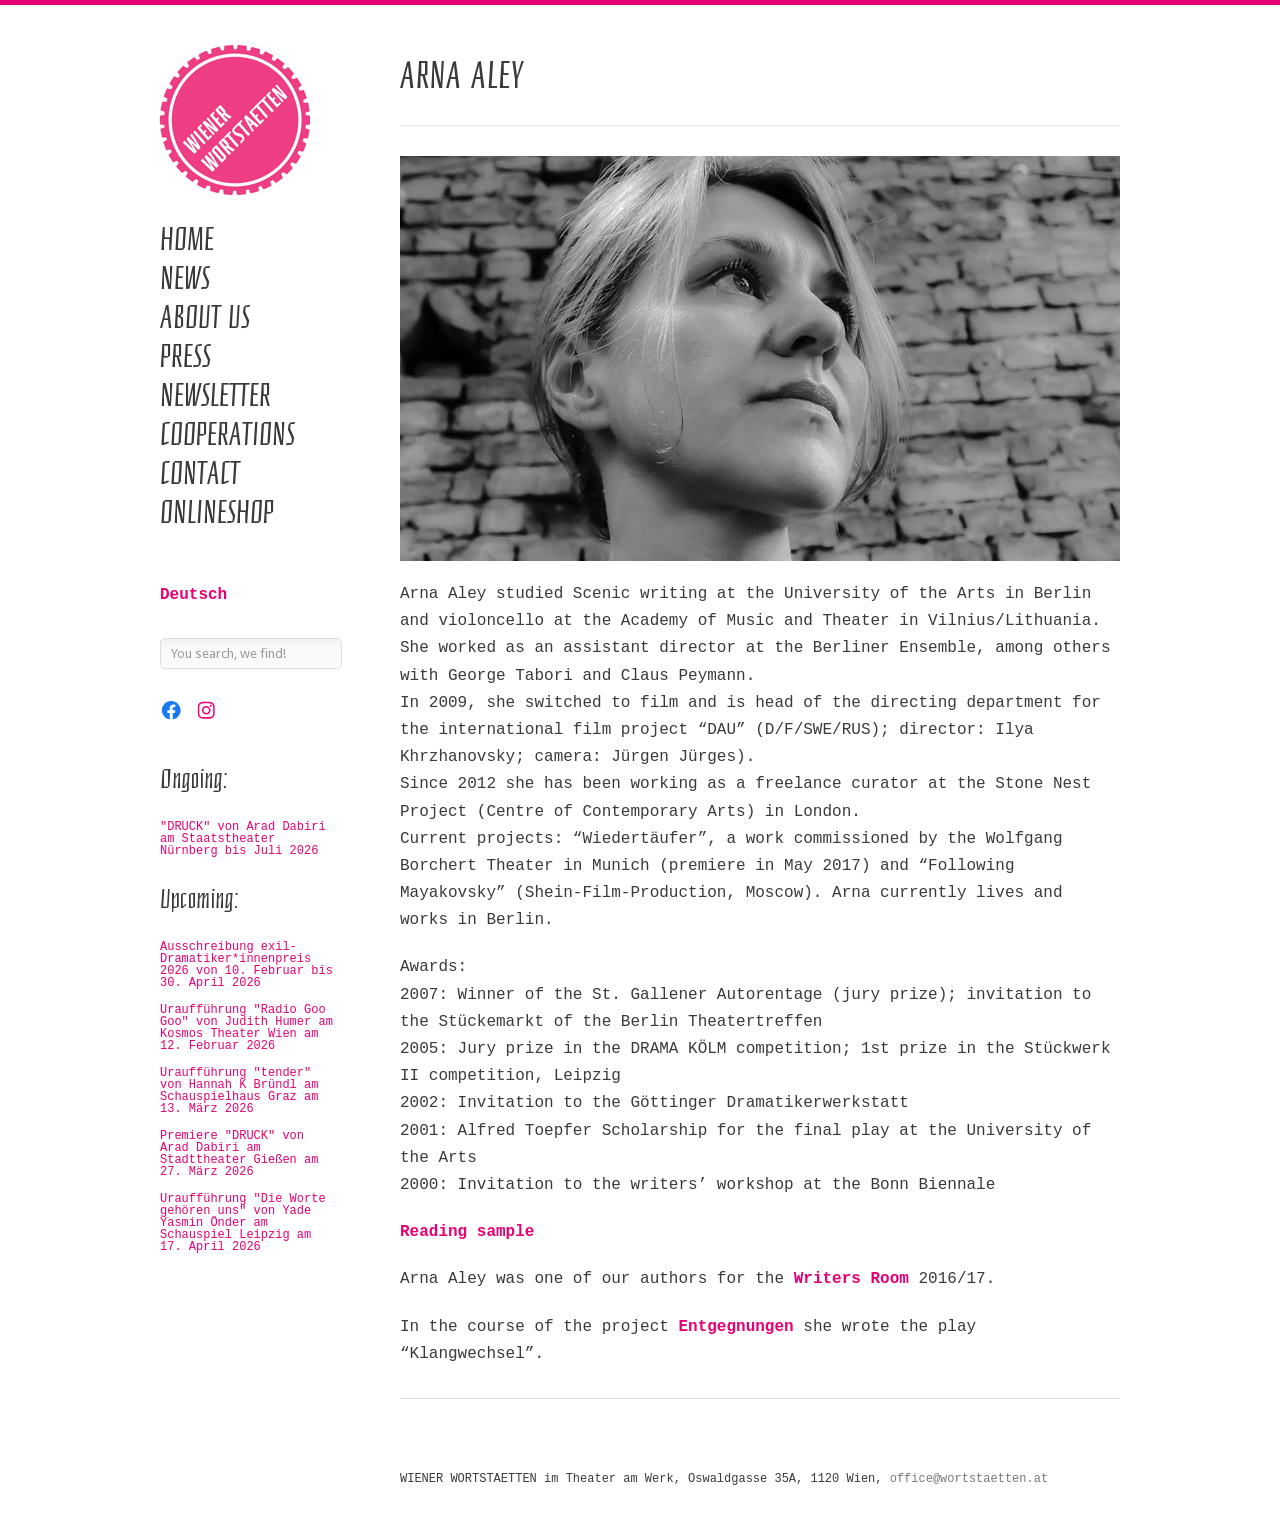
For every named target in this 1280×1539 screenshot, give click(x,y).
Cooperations (227, 434)
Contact (200, 473)
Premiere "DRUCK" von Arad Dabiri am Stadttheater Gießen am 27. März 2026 (239, 1154)
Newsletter (215, 395)
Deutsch (193, 595)
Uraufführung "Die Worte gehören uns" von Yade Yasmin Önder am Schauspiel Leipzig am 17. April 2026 (243, 1223)
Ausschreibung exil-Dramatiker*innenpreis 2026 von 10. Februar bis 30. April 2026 (246, 965)
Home (187, 239)
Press (185, 356)
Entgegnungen (735, 1327)
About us (205, 317)
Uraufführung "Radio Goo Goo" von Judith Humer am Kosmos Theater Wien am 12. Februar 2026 (246, 1028)
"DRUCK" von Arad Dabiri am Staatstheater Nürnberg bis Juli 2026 (243, 839)
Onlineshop (217, 512)
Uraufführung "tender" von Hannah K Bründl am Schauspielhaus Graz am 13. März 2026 (239, 1091)
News (185, 278)
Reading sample (467, 1232)
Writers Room (851, 1279)
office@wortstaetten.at (969, 1479)
